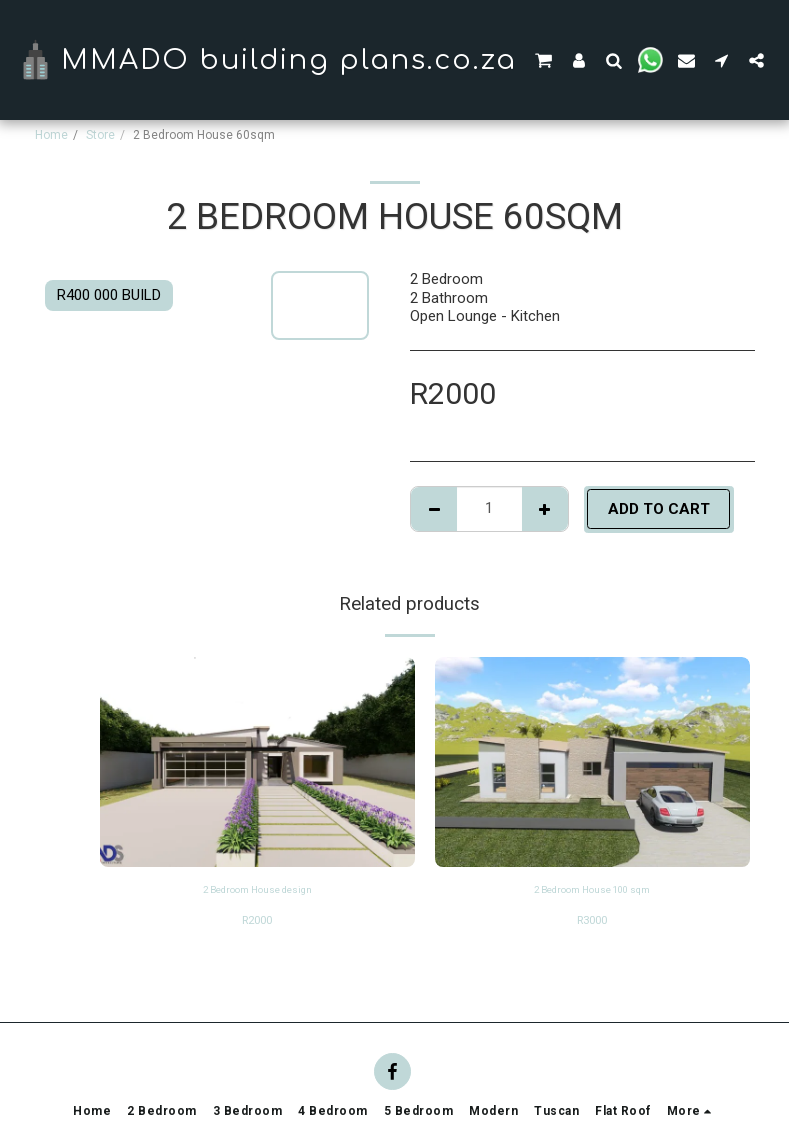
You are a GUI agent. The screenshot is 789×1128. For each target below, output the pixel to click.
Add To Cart (659, 509)
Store (100, 135)
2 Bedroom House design (257, 892)
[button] (543, 60)
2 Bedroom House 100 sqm (592, 892)
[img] (257, 762)
